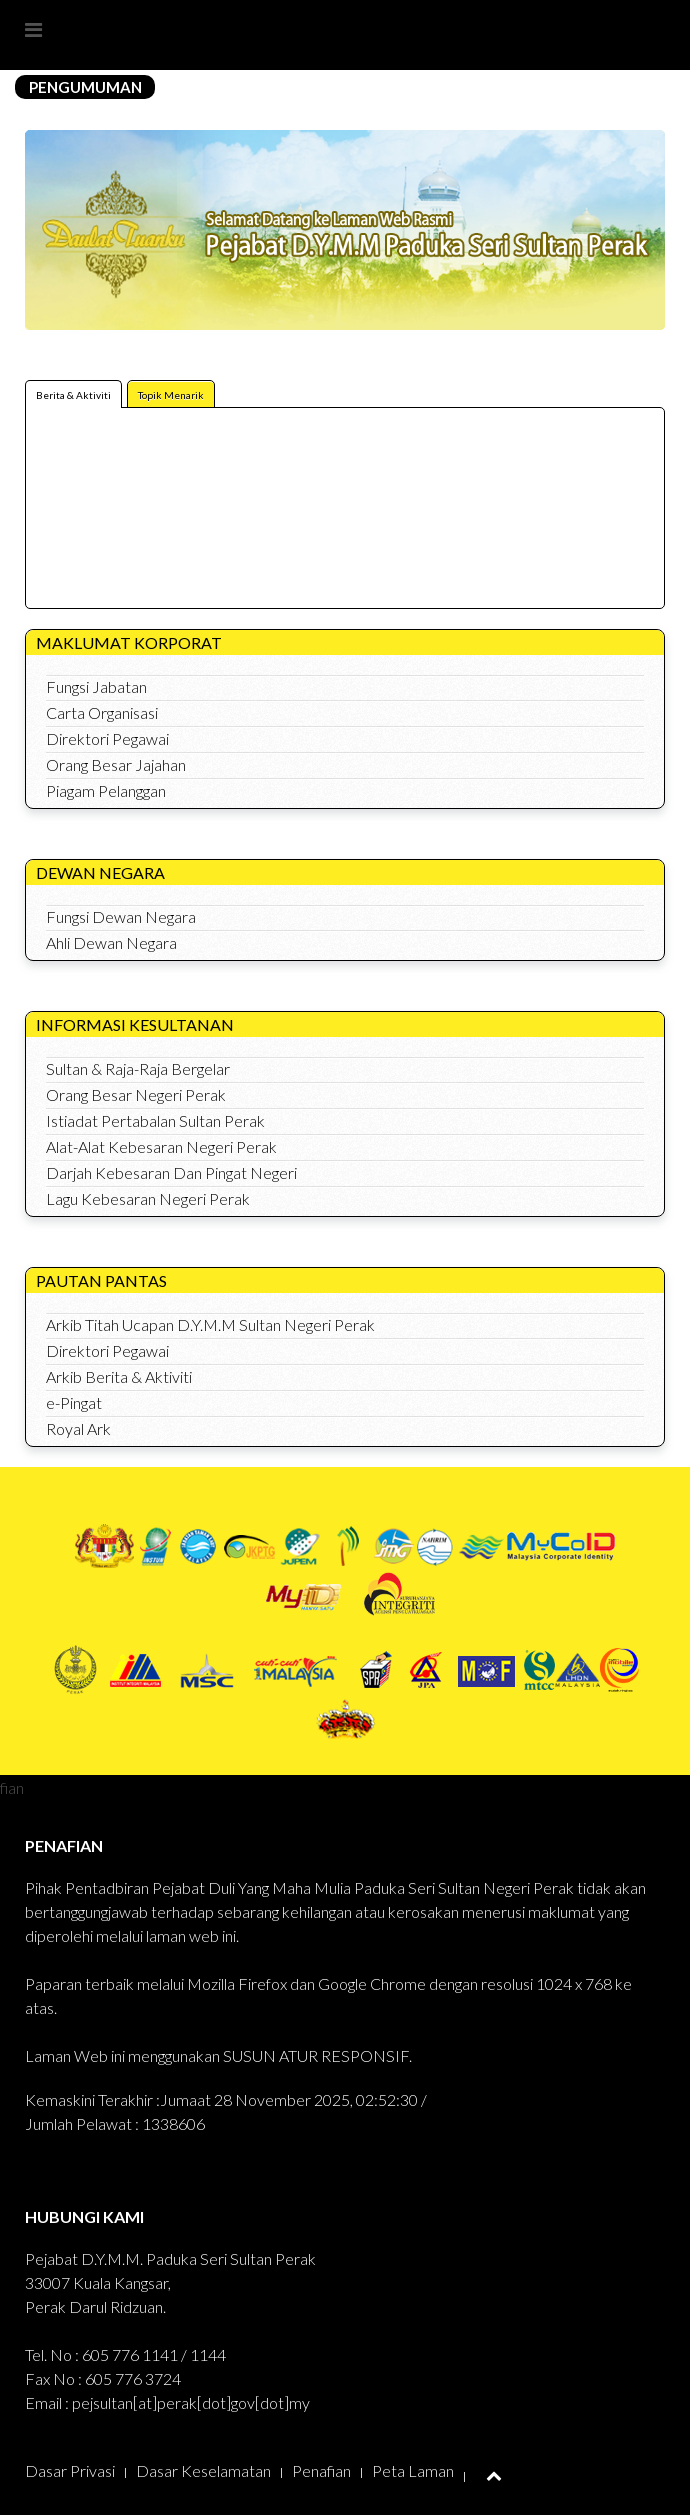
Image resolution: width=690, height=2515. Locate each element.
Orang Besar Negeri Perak (136, 1094)
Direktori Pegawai (107, 738)
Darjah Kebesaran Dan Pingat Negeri (171, 1172)
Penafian (321, 2470)
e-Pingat (74, 1402)
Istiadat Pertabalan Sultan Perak (155, 1120)
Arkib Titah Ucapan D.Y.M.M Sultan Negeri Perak (210, 1324)
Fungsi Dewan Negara (121, 916)
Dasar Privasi (70, 2470)
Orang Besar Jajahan (116, 764)
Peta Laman (413, 2470)
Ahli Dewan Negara (111, 942)
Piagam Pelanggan (106, 790)
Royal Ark (78, 1428)
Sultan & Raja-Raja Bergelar (138, 1068)
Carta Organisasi (102, 712)
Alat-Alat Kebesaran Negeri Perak (161, 1146)
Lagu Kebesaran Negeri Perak (148, 1198)
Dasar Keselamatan (203, 2470)
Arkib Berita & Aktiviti (119, 1376)
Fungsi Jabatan (96, 686)
